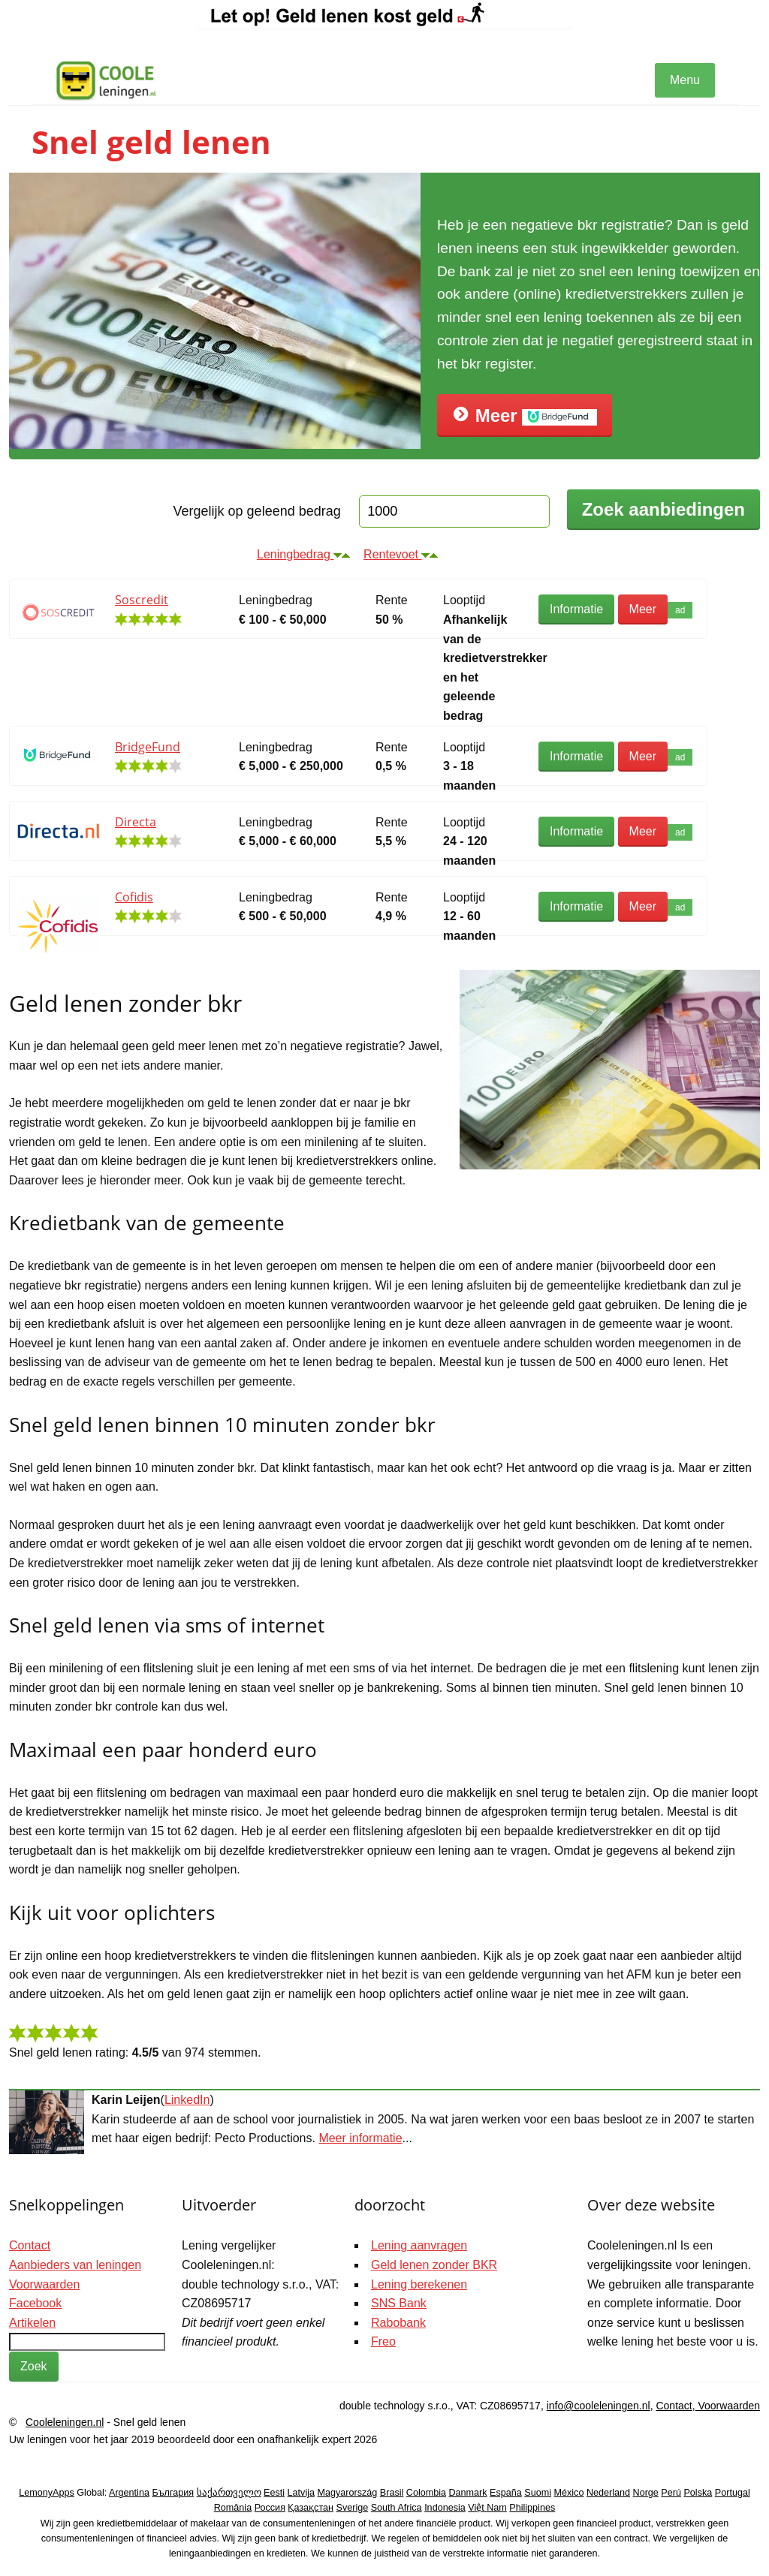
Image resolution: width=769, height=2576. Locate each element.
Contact (29, 2245)
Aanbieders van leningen (75, 2265)
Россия (270, 2507)
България (173, 2492)
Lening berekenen (419, 2284)
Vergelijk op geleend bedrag (257, 511)
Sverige (352, 2507)
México (569, 2492)
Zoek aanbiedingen (663, 509)
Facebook (35, 2303)
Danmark (468, 2492)
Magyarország (348, 2492)
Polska (697, 2492)
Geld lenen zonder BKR (434, 2265)
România (233, 2507)
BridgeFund (147, 747)
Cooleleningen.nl (65, 2422)
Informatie (576, 609)
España (506, 2492)
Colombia (426, 2492)
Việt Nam (487, 2507)
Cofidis (134, 897)
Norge (646, 2492)
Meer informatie (360, 2138)
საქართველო (229, 2492)
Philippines (532, 2507)
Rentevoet (400, 554)
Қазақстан (310, 2507)
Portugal (732, 2492)
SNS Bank (399, 2303)
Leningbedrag (303, 554)
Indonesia (445, 2507)
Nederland (608, 2492)
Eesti (274, 2492)
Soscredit (141, 599)
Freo (383, 2341)
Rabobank (398, 2322)
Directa (135, 822)
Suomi (537, 2492)
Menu (685, 80)
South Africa (396, 2507)
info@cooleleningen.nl (598, 2406)
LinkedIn (187, 2099)
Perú (671, 2492)
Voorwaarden (44, 2284)
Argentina (129, 2492)
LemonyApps (46, 2492)
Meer (524, 415)
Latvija (301, 2492)
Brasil (392, 2492)
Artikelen (32, 2322)
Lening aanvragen (419, 2245)
